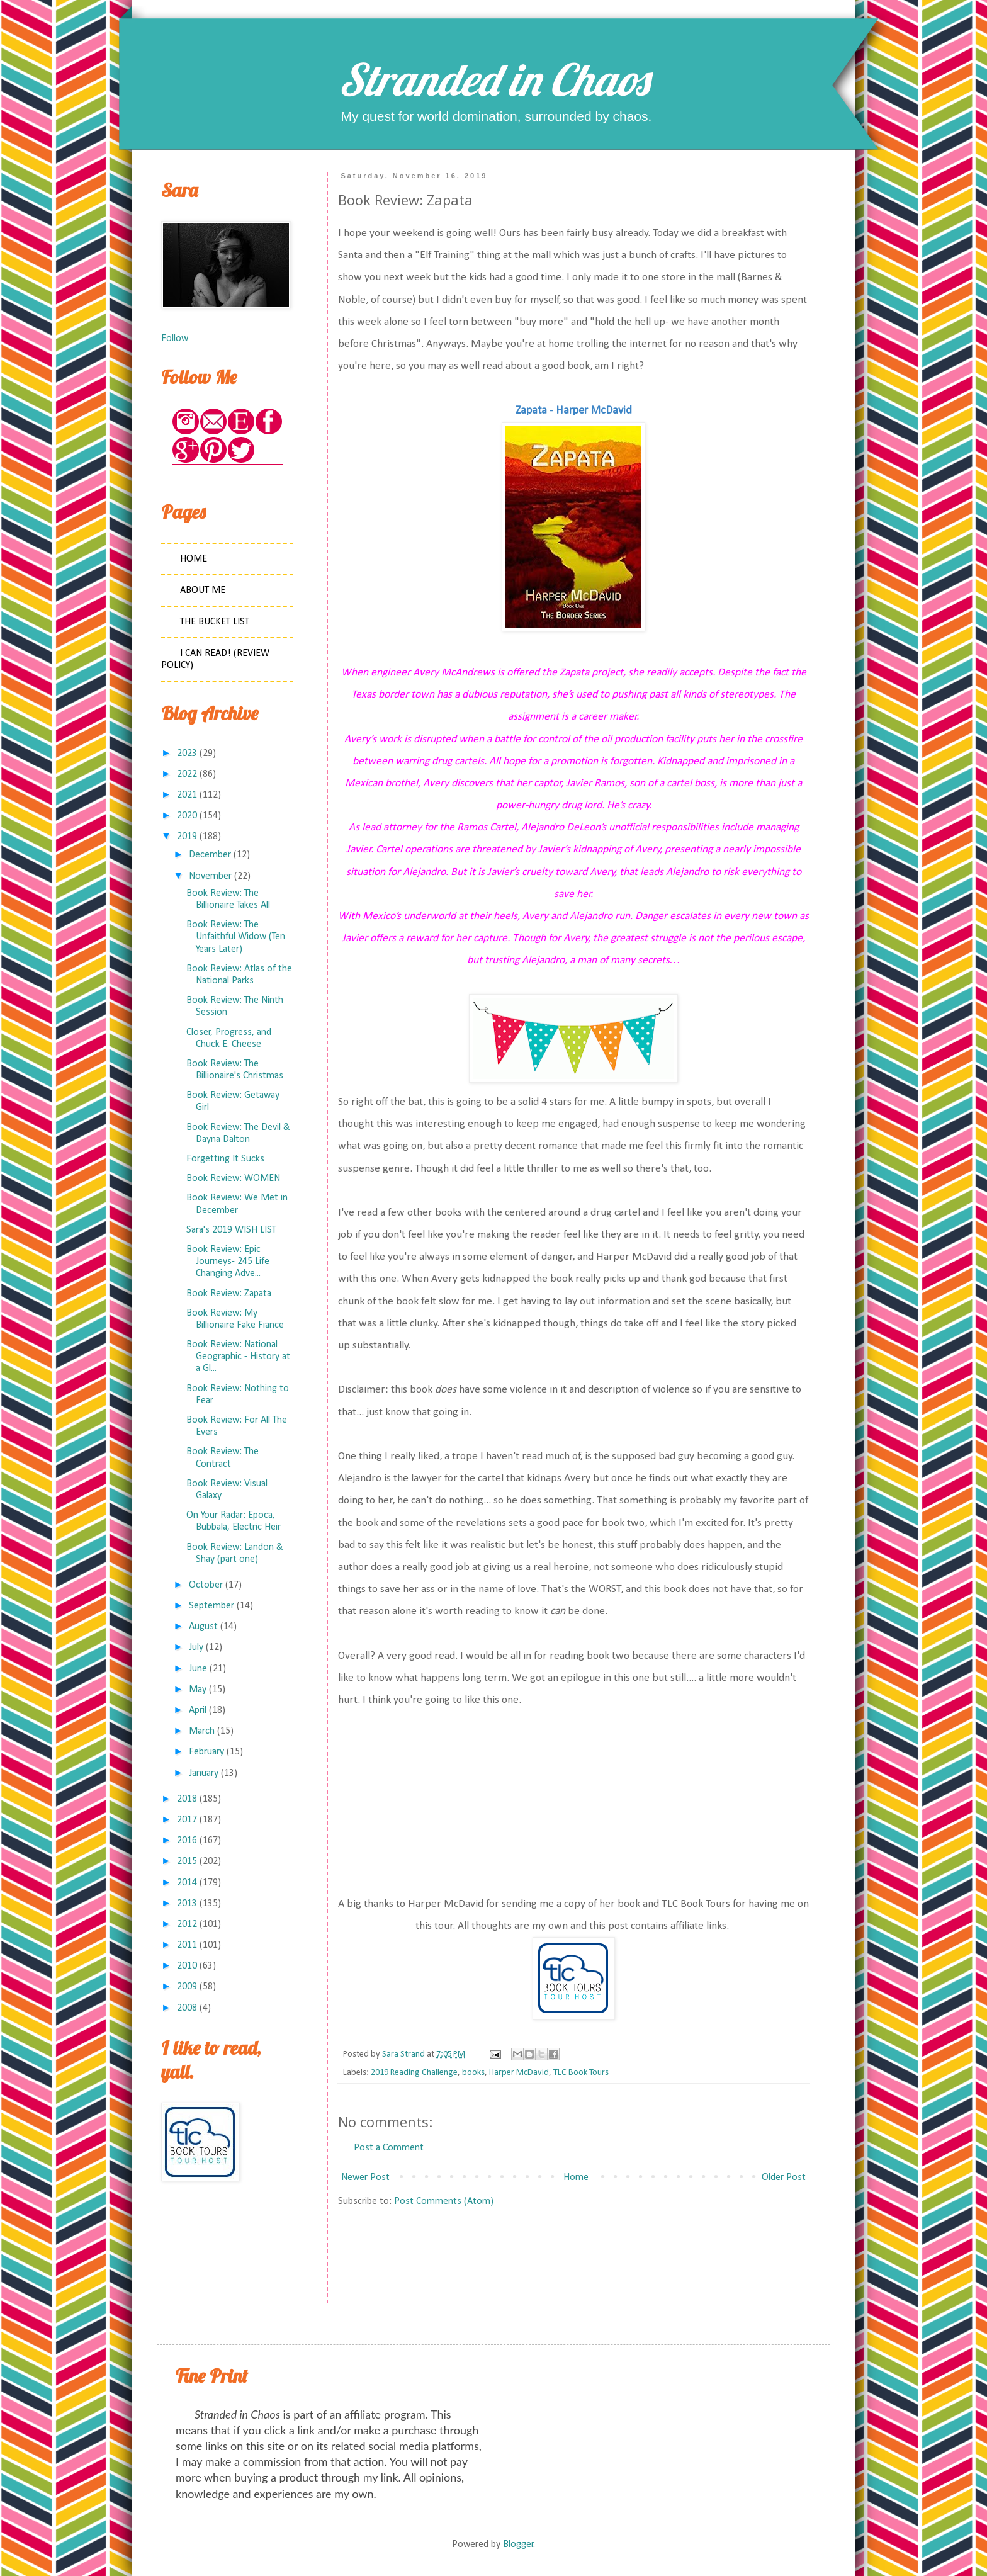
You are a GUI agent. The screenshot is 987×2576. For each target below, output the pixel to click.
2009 (187, 1987)
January (203, 1773)
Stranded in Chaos (493, 79)
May (197, 1690)
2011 (187, 1945)
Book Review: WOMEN (233, 1178)
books (473, 2072)
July (196, 1647)
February (206, 1752)
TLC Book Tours (581, 2072)
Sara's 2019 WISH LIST (231, 1230)
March (202, 1731)
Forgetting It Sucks (225, 1159)
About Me (202, 590)
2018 (187, 1799)
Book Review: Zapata (228, 1294)
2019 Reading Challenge (414, 2072)
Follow (174, 339)
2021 (187, 795)
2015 (187, 1861)
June (198, 1669)
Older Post (784, 2177)
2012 (187, 1924)
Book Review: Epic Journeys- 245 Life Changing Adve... (227, 1262)
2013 (187, 1904)
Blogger (518, 2544)
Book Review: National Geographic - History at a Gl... (238, 1357)
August (203, 1627)
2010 (187, 1966)
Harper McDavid (519, 2072)
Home (576, 2177)
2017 (187, 1820)
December (210, 855)
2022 (187, 774)
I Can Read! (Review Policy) (215, 659)
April (197, 1710)
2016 (187, 1841)
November (210, 876)
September (211, 1606)
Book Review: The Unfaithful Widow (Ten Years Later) (235, 937)
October (206, 1585)
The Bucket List (214, 622)
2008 (187, 2008)
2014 (187, 1883)
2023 (187, 754)
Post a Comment (389, 2148)
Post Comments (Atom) (444, 2201)
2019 (187, 837)
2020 (187, 816)
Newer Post (365, 2177)
